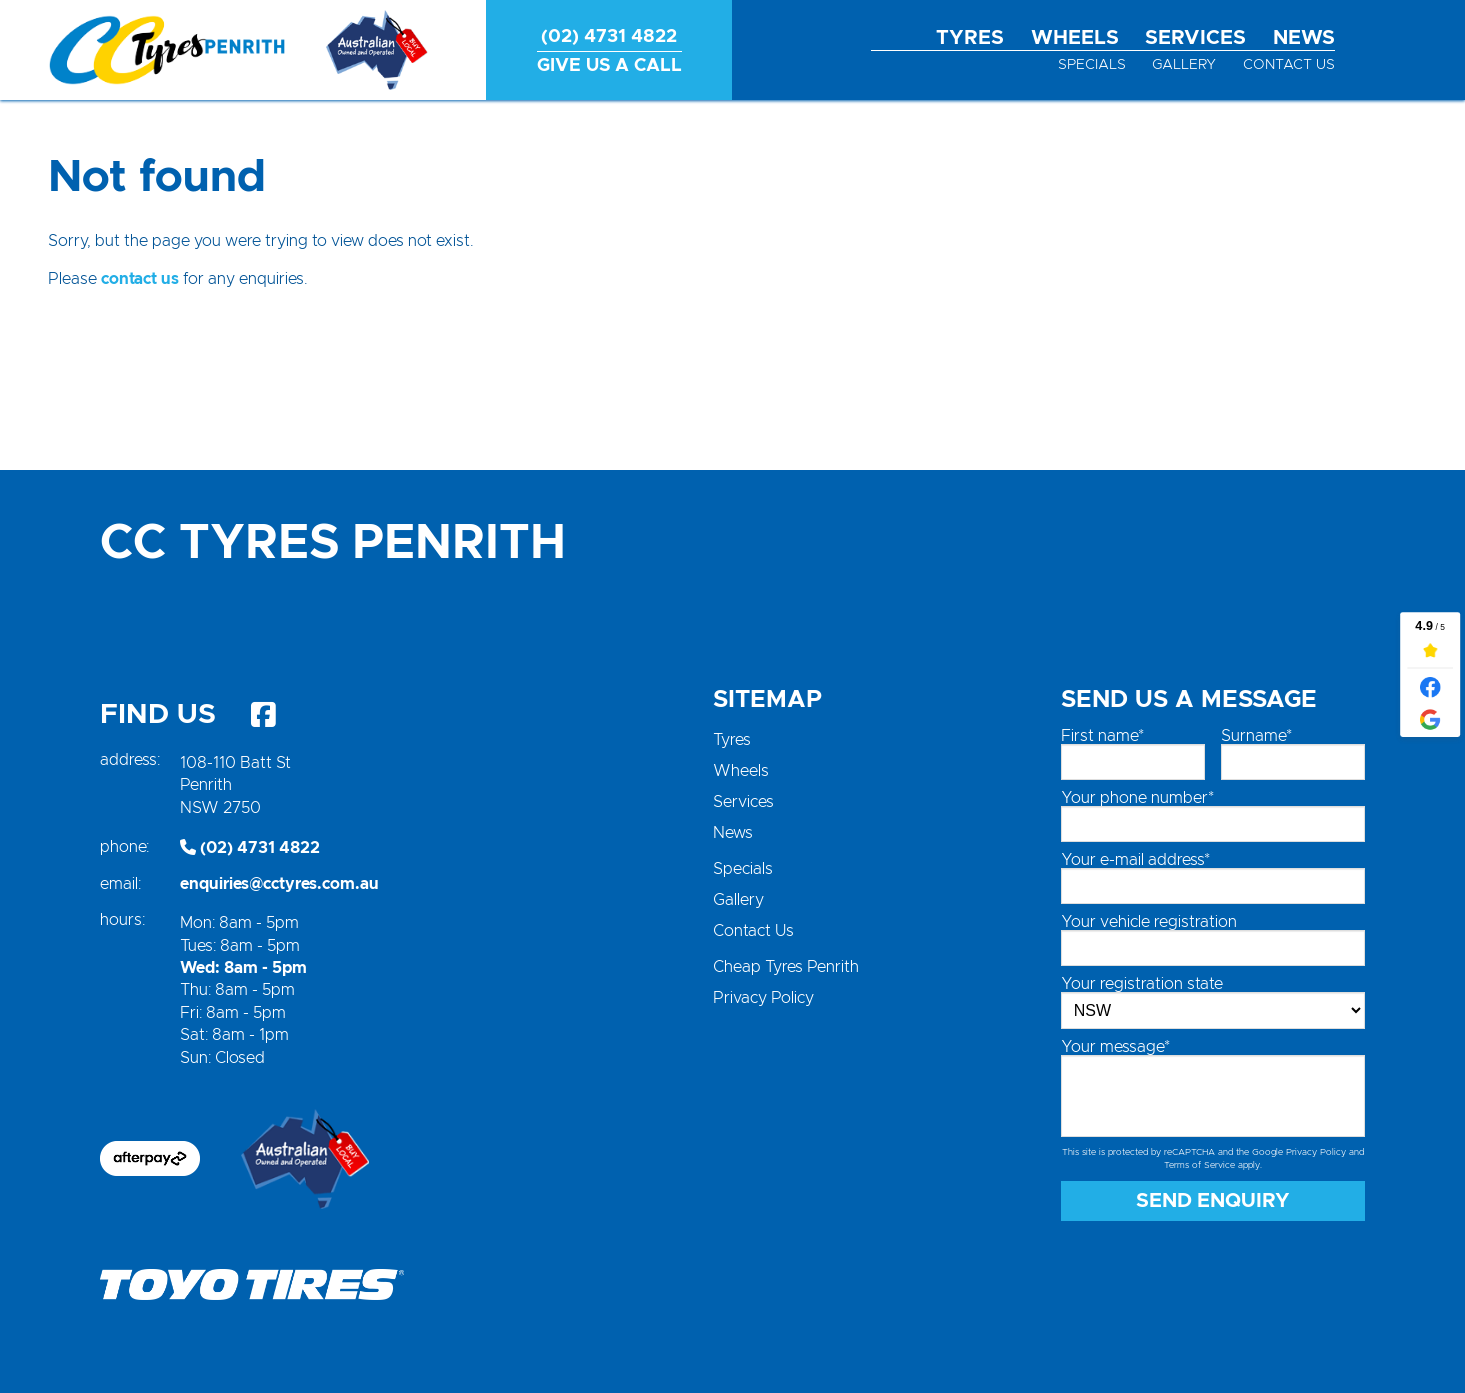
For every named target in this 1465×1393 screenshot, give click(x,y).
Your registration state (1142, 984)
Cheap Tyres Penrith (786, 967)
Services (1195, 38)
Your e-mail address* (1135, 860)
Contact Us (1289, 65)
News (1304, 38)
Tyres (970, 38)
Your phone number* (1137, 798)
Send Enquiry (1213, 1201)
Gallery (1184, 65)
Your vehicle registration (1149, 922)
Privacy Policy (763, 998)
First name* (1102, 736)
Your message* (1115, 1047)
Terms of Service (1199, 1165)
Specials (1092, 65)
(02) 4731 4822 (250, 847)
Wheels (1075, 38)
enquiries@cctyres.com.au (279, 884)
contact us (140, 279)
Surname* (1256, 736)
